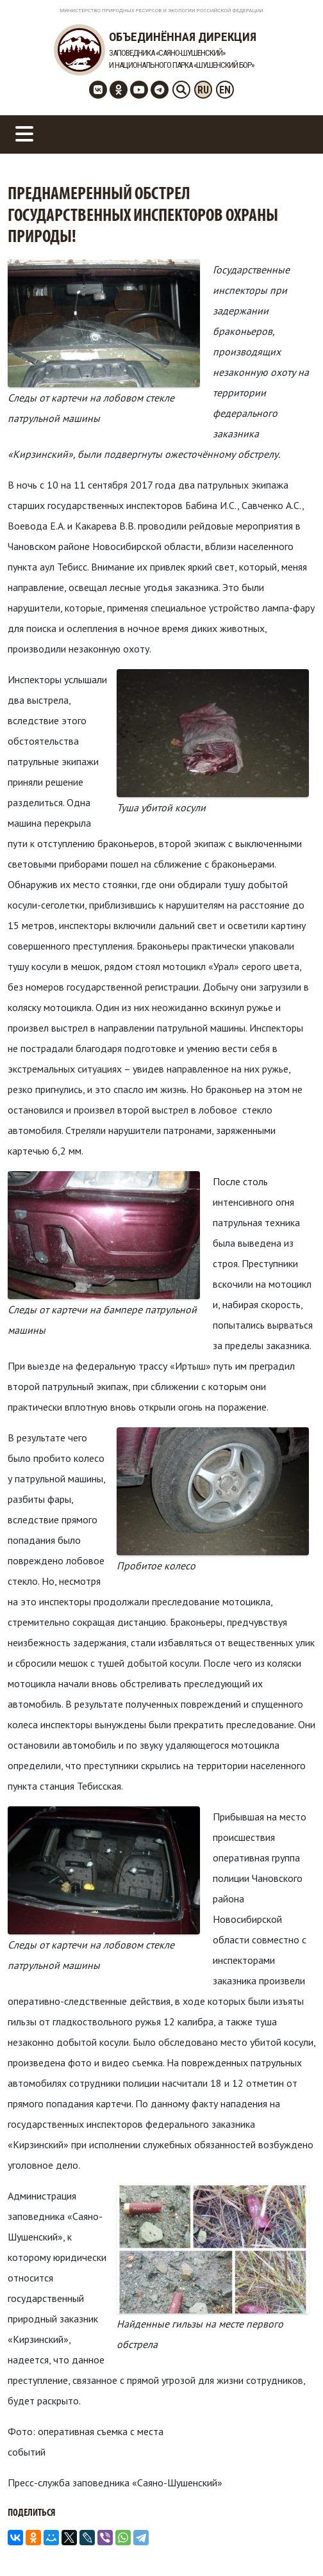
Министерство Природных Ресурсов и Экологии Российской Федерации (161, 10)
